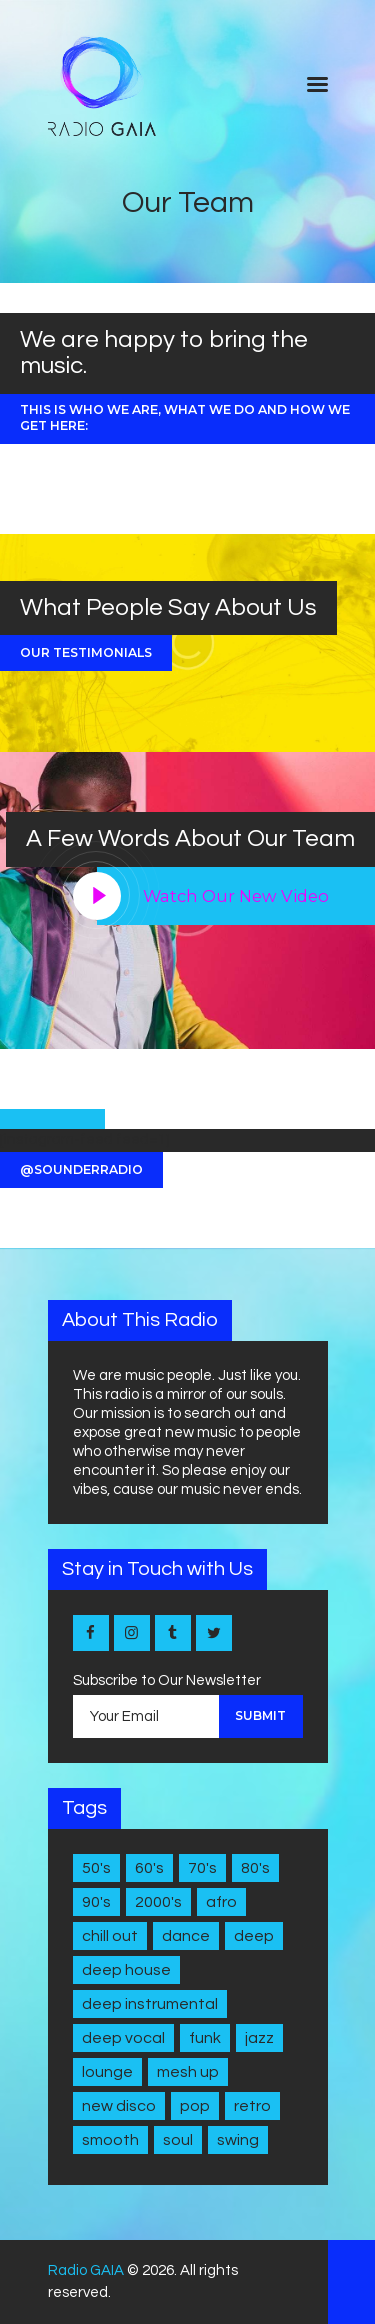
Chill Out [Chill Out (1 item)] (110, 1936)
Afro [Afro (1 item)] (221, 1902)
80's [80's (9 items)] (255, 1868)
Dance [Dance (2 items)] (186, 1936)
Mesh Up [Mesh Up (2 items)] (188, 2072)
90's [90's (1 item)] (96, 1902)
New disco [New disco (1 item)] (119, 2106)
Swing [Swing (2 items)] (238, 2140)
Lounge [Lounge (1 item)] (107, 2072)
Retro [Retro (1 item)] (252, 2106)
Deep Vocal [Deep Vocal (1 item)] (123, 2038)
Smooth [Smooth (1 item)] (110, 2140)
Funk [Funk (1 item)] (205, 2038)
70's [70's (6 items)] (202, 1868)
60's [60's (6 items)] (149, 1868)
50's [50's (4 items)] (96, 1868)
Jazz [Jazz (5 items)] (259, 2038)
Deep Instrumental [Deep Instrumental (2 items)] (150, 2004)
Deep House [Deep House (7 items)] (126, 1970)
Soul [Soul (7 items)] (178, 2140)
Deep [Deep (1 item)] (254, 1936)
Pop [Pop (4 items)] (195, 2106)
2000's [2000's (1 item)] (158, 1902)
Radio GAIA (86, 2270)
